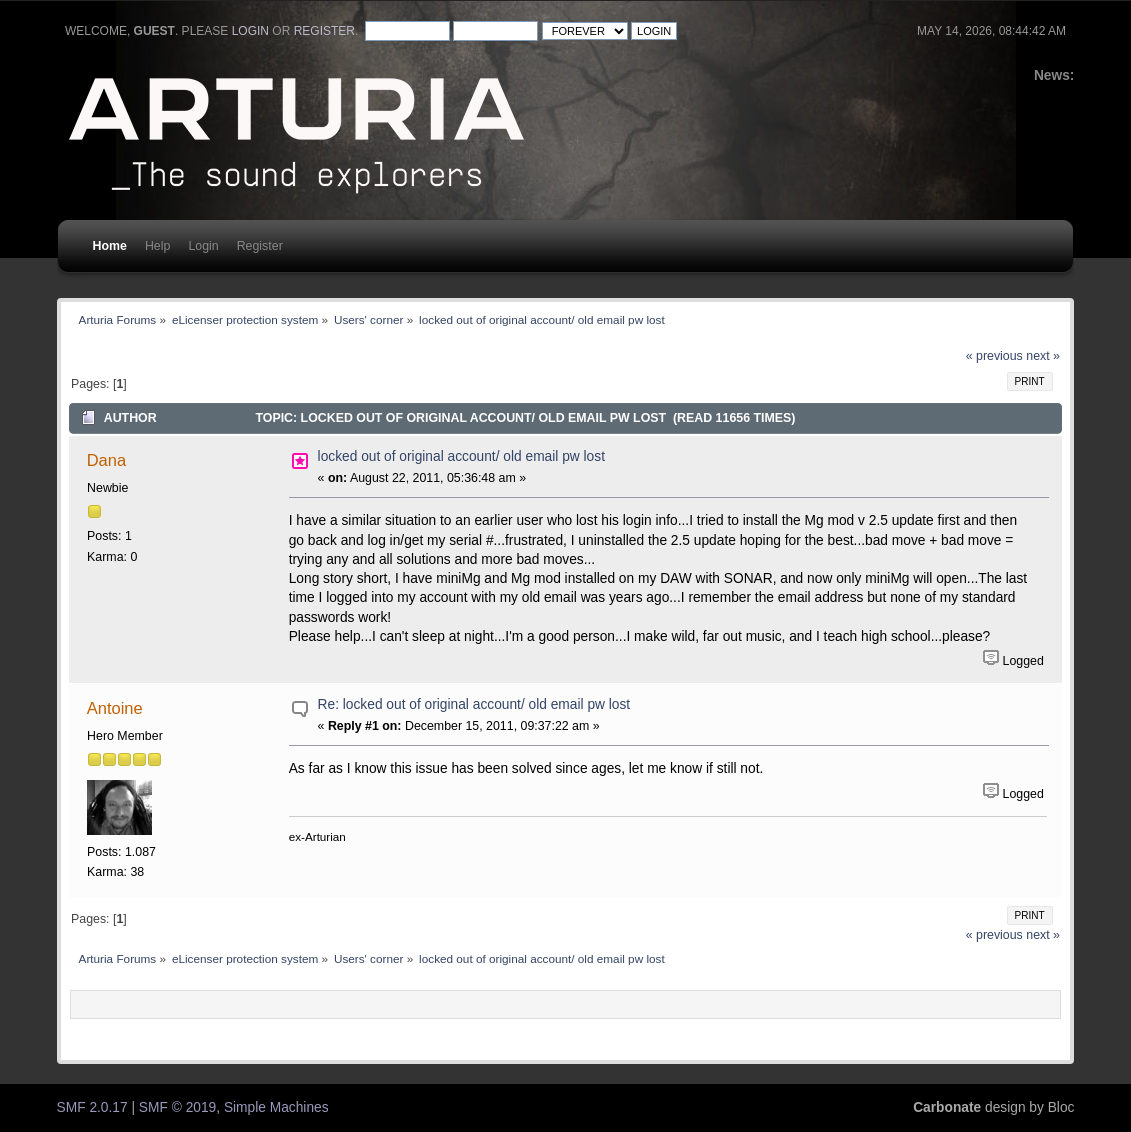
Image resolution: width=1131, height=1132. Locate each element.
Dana (106, 460)
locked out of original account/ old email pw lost (461, 456)
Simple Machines (276, 1107)
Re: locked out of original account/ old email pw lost (474, 704)
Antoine (115, 708)
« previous (994, 356)
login (250, 31)
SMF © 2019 (177, 1107)
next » (1043, 356)
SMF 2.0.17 (92, 1107)
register (324, 31)
